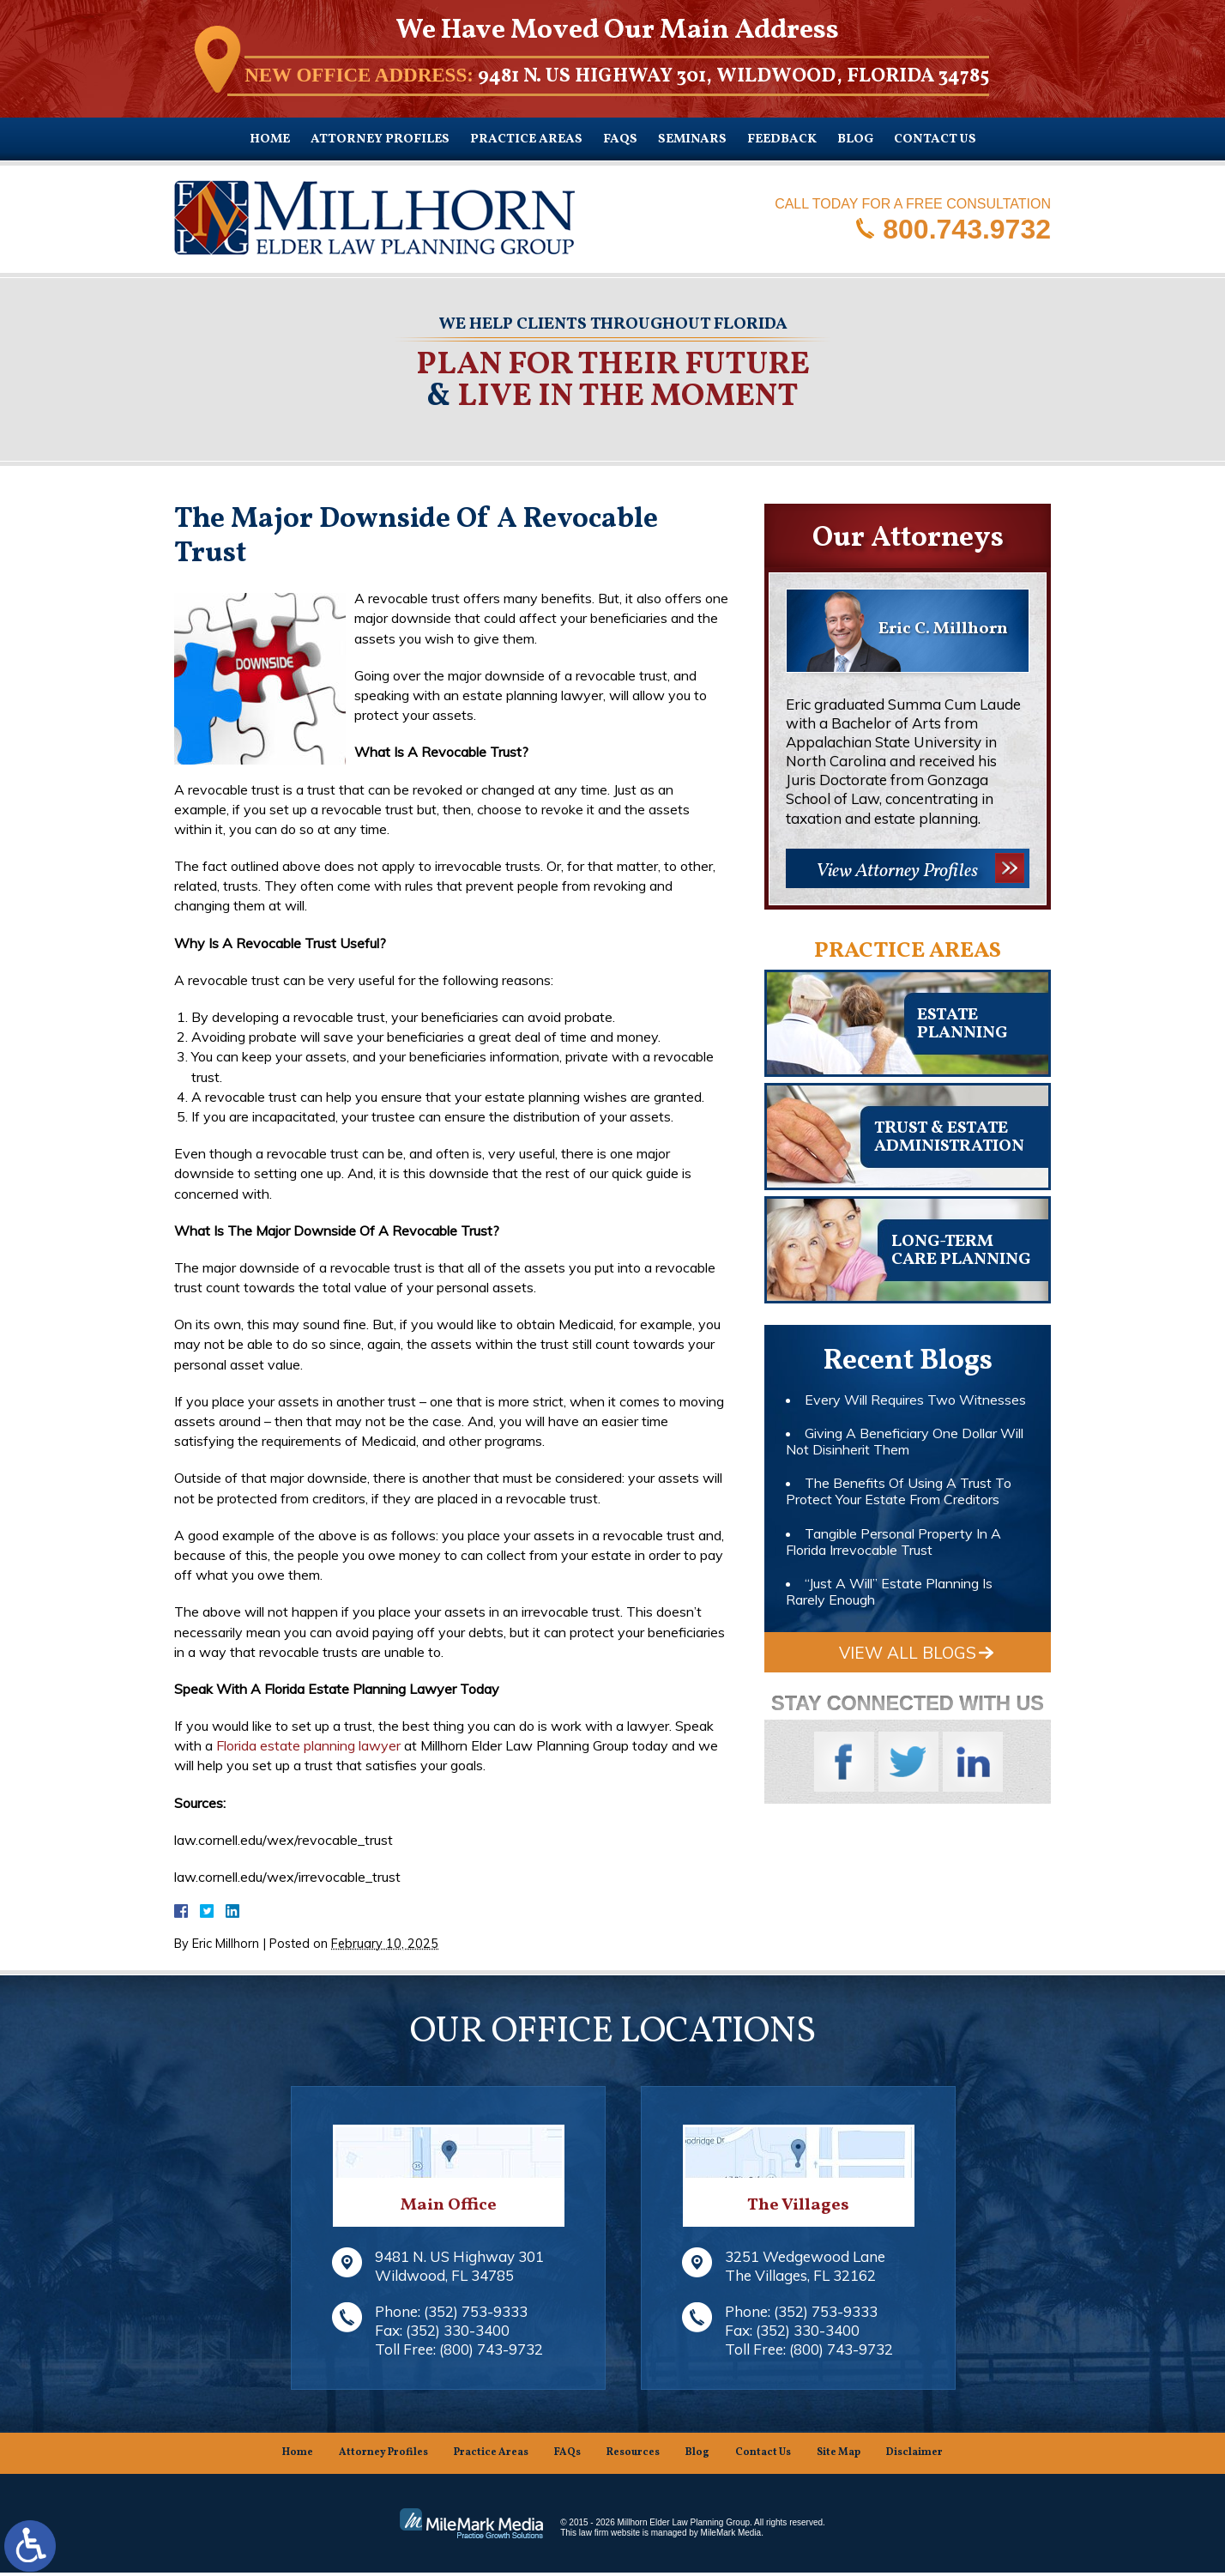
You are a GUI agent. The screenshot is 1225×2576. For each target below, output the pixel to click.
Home (270, 139)
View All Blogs (907, 1652)
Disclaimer (914, 2456)
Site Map (838, 2456)
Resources (633, 2456)
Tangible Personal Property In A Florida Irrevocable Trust (893, 1541)
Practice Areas (526, 139)
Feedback (782, 139)
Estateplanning (962, 1024)
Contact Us (935, 139)
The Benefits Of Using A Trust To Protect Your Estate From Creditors (898, 1491)
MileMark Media (731, 2536)
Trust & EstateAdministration (949, 1137)
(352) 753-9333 (476, 2315)
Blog (855, 139)
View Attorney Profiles (897, 871)
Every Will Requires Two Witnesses (915, 1399)
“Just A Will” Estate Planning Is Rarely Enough (889, 1591)
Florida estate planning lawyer (308, 1745)
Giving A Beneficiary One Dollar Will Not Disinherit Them (904, 1441)
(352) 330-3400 (458, 2334)
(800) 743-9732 (491, 2352)
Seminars (692, 139)
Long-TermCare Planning (960, 1251)
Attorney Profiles (380, 139)
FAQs (620, 139)
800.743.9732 (967, 228)
